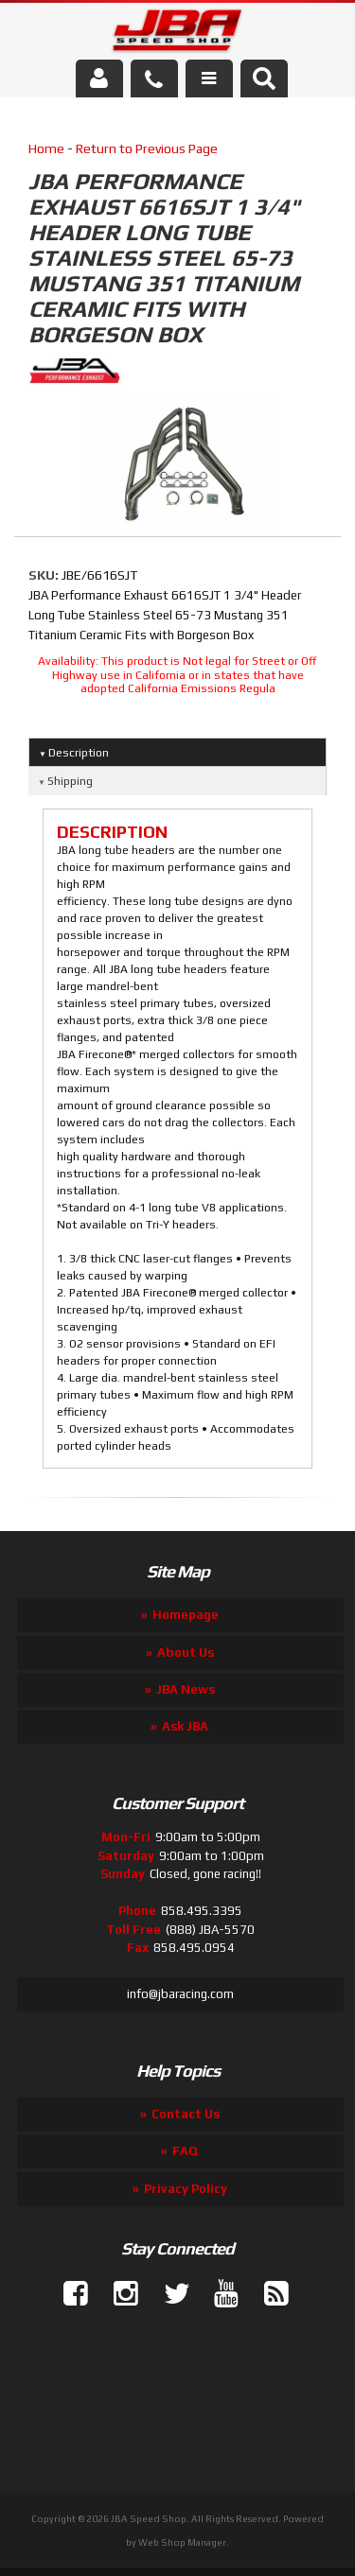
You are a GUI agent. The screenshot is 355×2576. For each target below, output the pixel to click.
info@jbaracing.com (180, 1994)
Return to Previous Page (147, 148)
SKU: (45, 575)
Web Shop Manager (182, 2542)
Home (46, 148)
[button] (264, 78)
